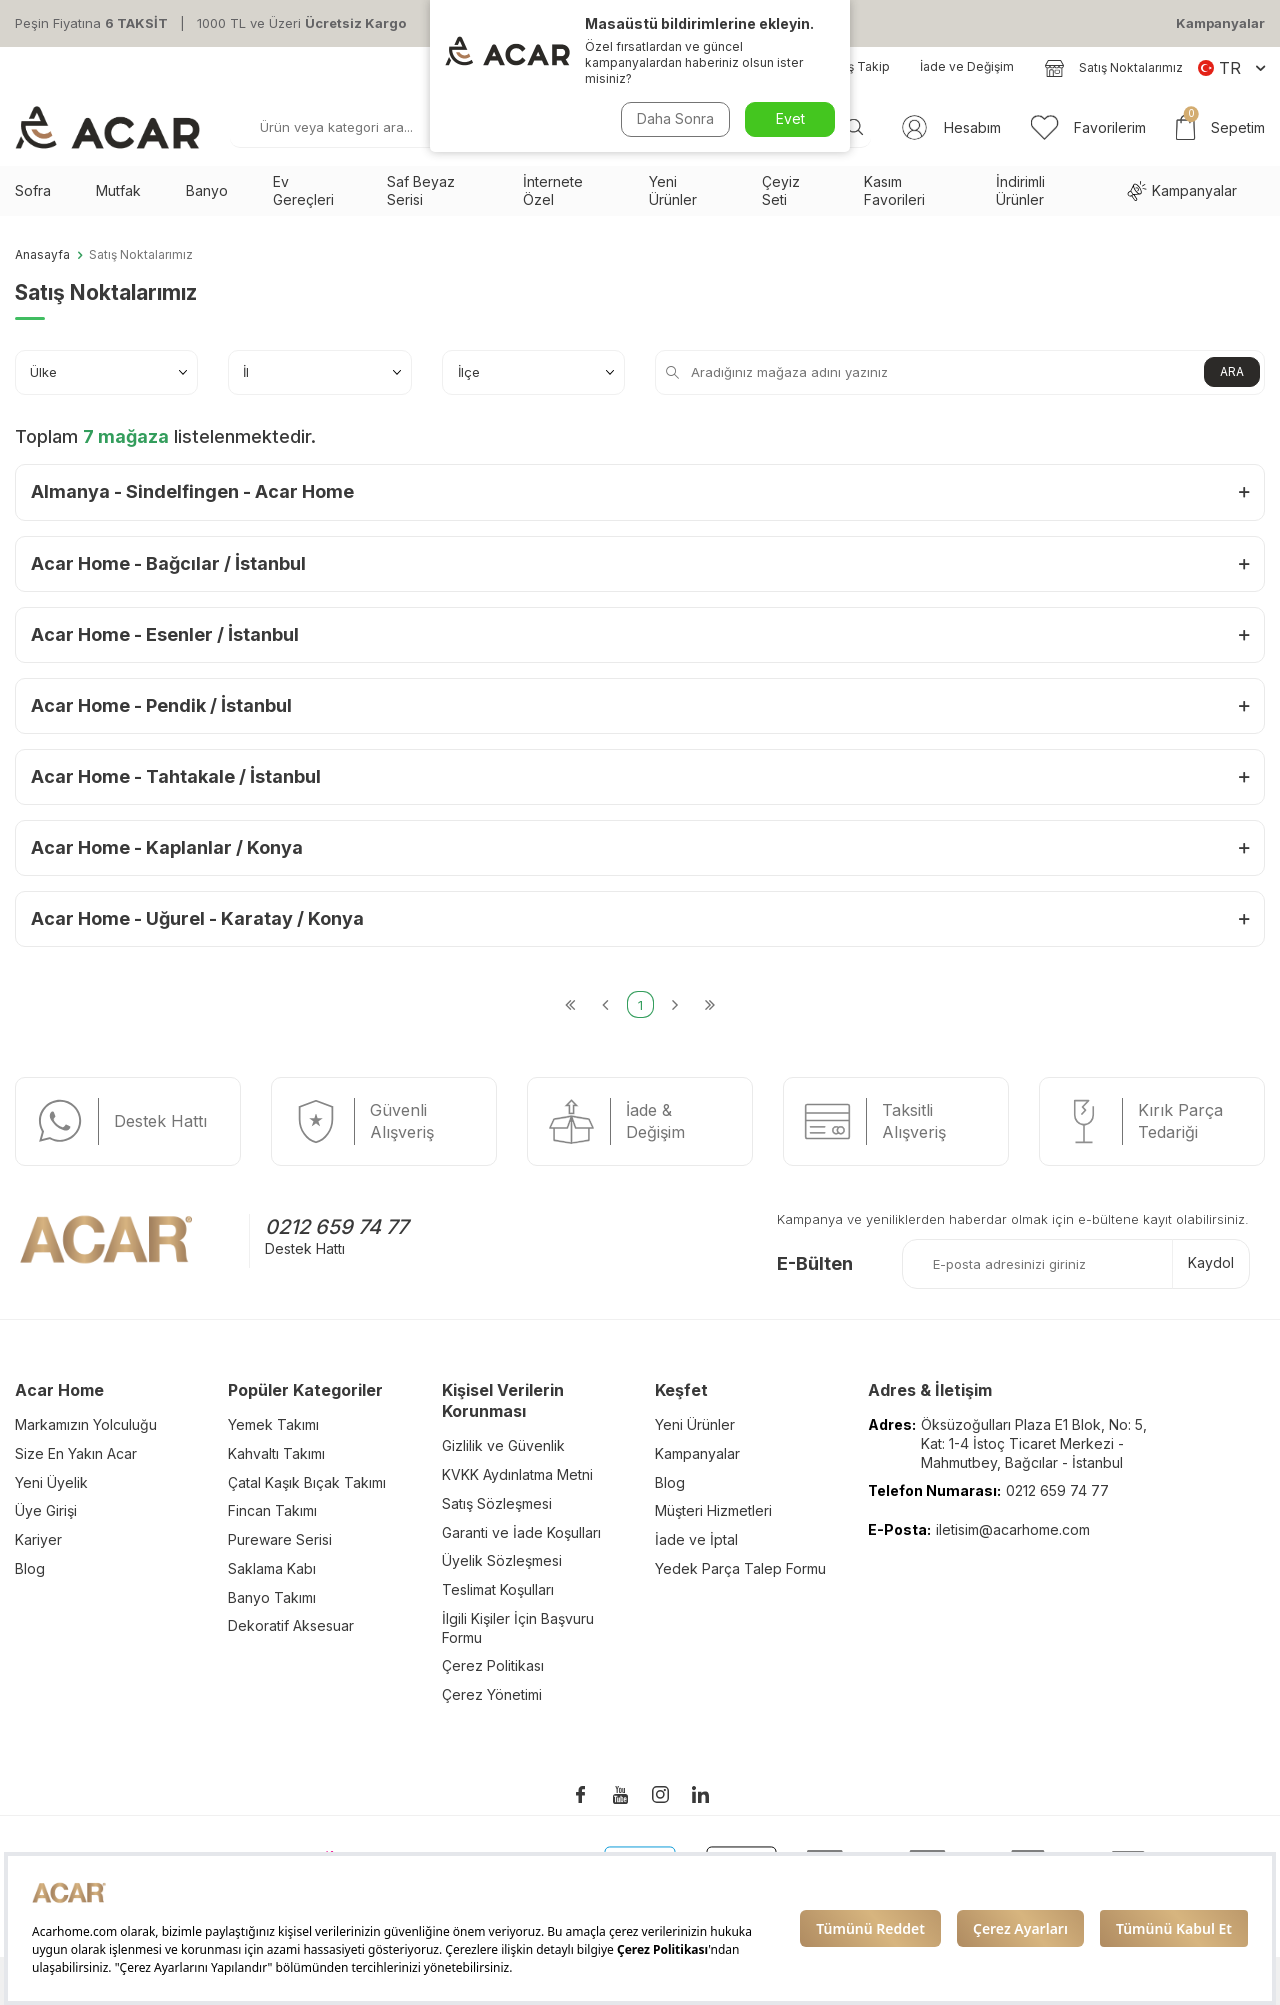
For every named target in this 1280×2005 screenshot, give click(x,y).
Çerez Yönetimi (492, 1694)
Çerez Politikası (493, 1665)
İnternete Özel (553, 191)
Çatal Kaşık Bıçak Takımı (307, 1482)
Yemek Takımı (273, 1424)
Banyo (207, 190)
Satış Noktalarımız (1113, 68)
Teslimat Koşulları (498, 1589)
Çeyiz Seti (781, 191)
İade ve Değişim (967, 66)
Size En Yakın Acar (76, 1453)
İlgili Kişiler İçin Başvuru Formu (518, 1628)
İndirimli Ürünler (1020, 191)
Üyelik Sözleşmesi (502, 1560)
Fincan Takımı (272, 1510)
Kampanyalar (1220, 23)
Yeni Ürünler (673, 191)
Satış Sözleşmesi (497, 1503)
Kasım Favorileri (894, 191)
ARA (1232, 371)
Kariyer (38, 1539)
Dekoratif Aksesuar (291, 1625)
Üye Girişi (46, 1510)
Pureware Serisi (280, 1539)
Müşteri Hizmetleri (713, 1510)
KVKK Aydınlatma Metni (517, 1474)
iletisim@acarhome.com (1013, 1529)
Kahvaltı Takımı (276, 1453)
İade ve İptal (696, 1539)
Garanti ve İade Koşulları (521, 1532)
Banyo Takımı (272, 1597)
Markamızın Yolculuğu (86, 1424)
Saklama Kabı (272, 1568)
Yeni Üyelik (51, 1482)
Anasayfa (42, 255)
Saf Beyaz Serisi (421, 191)
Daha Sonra (675, 118)
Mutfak (118, 190)
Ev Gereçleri (303, 191)
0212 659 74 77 (336, 1227)
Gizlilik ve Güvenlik (503, 1445)
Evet (790, 118)
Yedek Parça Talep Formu (740, 1568)
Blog (30, 1568)
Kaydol (1211, 1262)
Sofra (33, 190)
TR (1231, 68)
